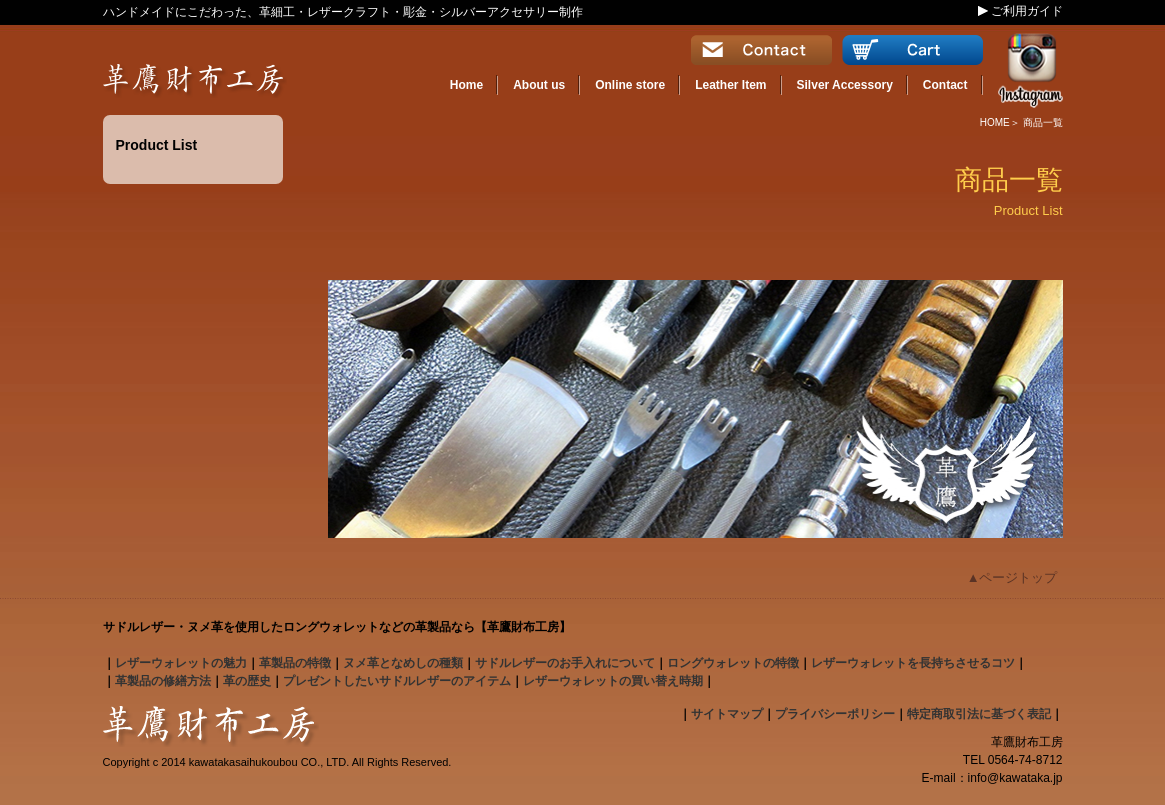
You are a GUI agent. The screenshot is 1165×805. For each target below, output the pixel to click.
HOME (995, 122)
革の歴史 (247, 681)
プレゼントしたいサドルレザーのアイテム (397, 681)
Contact (945, 85)
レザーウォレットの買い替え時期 (613, 681)
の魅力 (181, 663)
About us (539, 85)
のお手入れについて (565, 663)
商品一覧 (1043, 122)
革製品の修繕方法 (163, 681)
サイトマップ (727, 714)
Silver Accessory (845, 85)
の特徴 (295, 663)
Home (466, 85)
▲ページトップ (1012, 577)
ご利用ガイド (1027, 11)
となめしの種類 (403, 663)
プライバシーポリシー (835, 714)
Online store (630, 85)
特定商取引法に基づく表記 (979, 714)
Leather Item (730, 85)
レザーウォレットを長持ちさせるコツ (913, 663)
